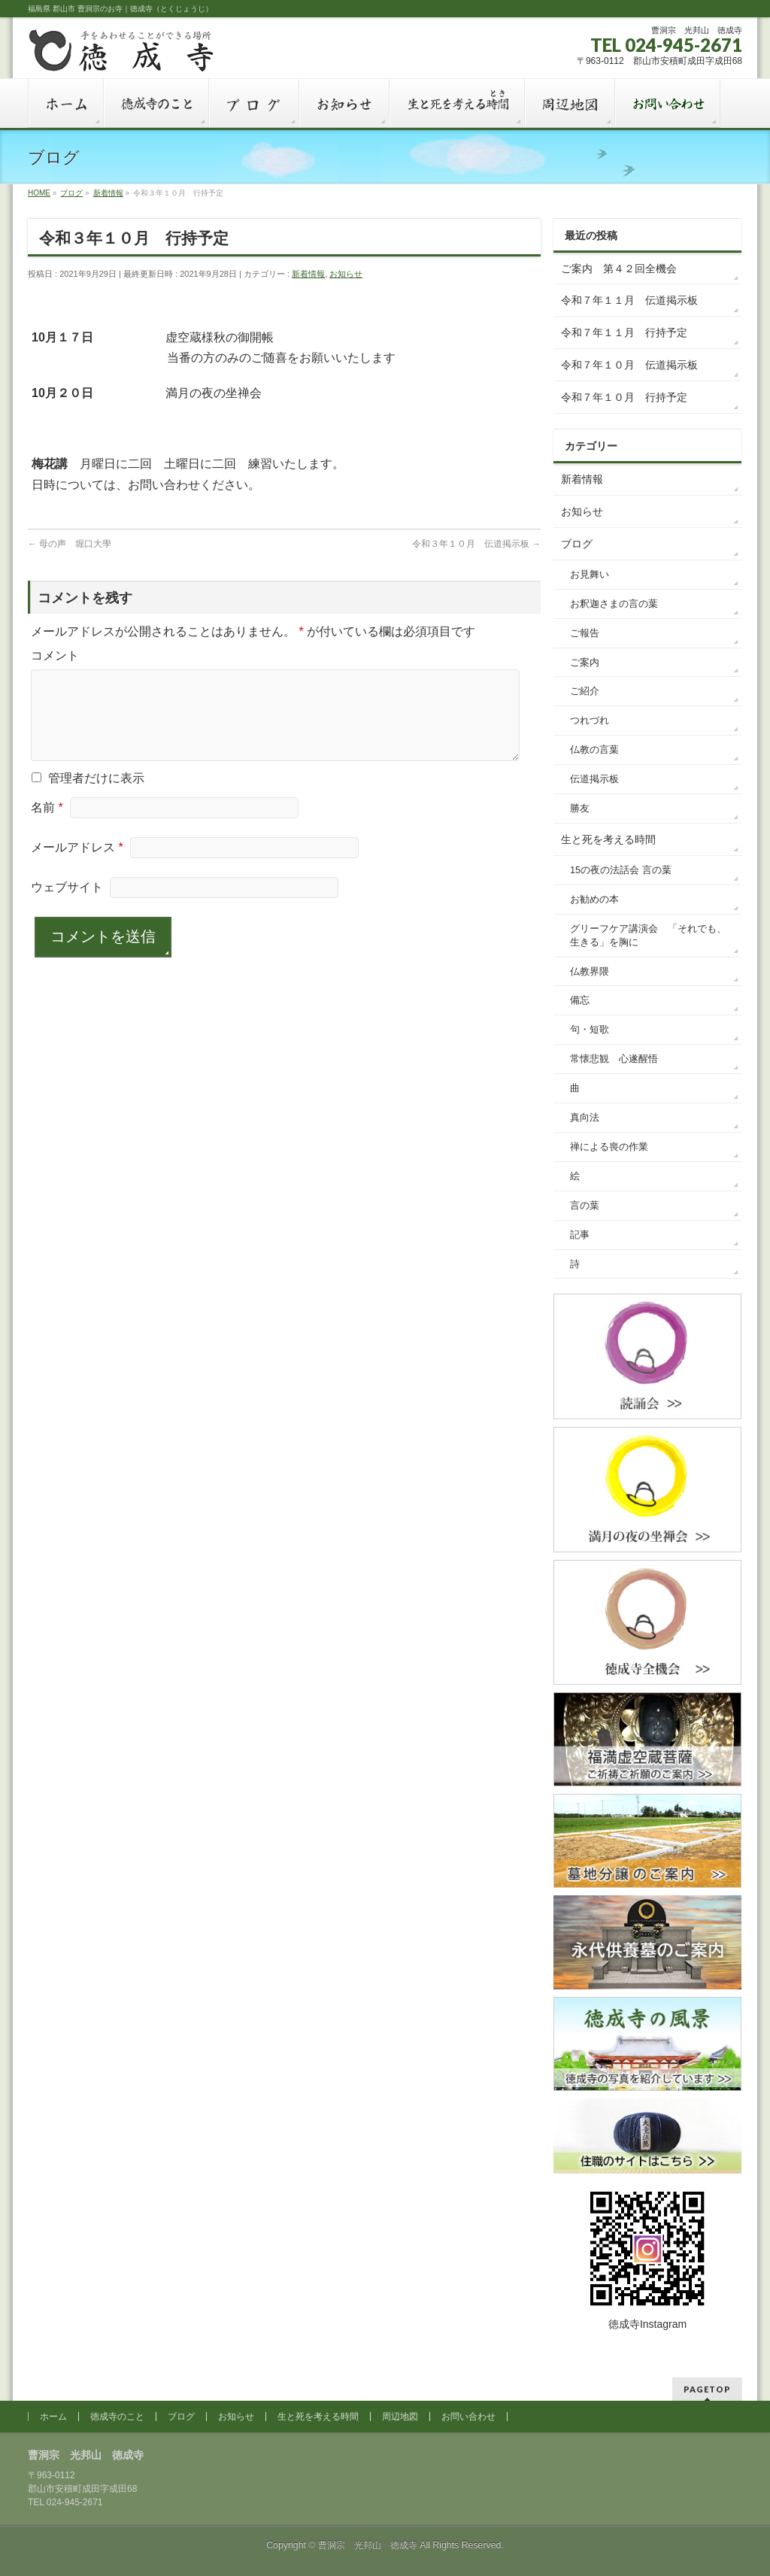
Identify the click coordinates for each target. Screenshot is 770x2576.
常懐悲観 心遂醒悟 (614, 1059)
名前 (47, 825)
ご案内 (584, 662)
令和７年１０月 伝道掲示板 (629, 365)
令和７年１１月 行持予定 (624, 332)
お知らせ (345, 273)
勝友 (580, 808)
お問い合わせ (468, 2416)
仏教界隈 (589, 971)
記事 (580, 1235)
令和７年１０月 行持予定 (624, 397)
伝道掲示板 (594, 779)
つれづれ (589, 720)
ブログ (577, 544)
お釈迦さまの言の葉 (614, 604)
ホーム (53, 2416)
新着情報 (308, 273)
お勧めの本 (594, 899)
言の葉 (584, 1205)
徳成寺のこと (117, 2416)
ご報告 (584, 633)
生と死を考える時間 (608, 839)
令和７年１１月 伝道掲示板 (629, 300)
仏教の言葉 (594, 750)
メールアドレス (77, 865)
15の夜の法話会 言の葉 (620, 870)
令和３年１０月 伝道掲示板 (476, 544)
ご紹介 (584, 691)
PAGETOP (707, 2389)
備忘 (580, 1000)
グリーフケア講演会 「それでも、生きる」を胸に (648, 936)
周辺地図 (400, 2416)
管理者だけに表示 (88, 796)
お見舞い (589, 574)
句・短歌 (589, 1029)
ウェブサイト (67, 905)
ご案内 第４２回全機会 (619, 268)
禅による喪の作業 (609, 1147)
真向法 (584, 1117)
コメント (55, 655)
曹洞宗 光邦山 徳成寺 (367, 2545)
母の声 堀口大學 (69, 544)
